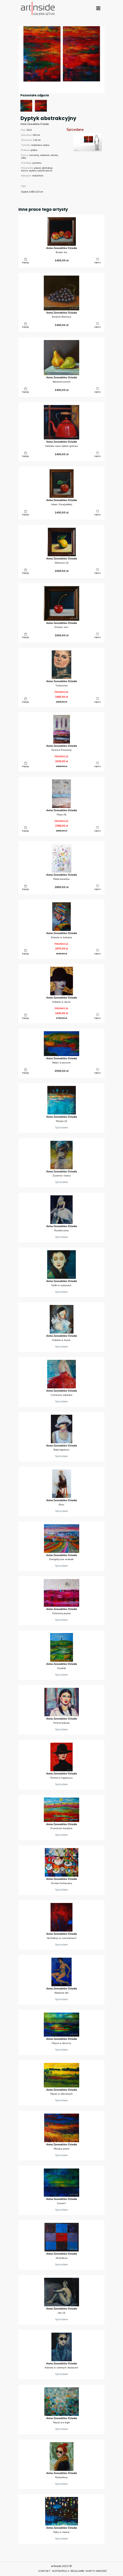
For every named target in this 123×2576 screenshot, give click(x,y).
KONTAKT (45, 2571)
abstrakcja (47, 168)
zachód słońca (44, 170)
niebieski (44, 155)
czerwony (34, 155)
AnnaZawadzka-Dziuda (34, 124)
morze (24, 170)
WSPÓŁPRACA (60, 2571)
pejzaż (37, 168)
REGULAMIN (77, 2571)
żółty (23, 157)
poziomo (37, 162)
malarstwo (37, 175)
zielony (54, 155)
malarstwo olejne (40, 145)
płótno (34, 150)
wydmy (32, 170)
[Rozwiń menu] (98, 8)
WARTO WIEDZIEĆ (96, 2571)
